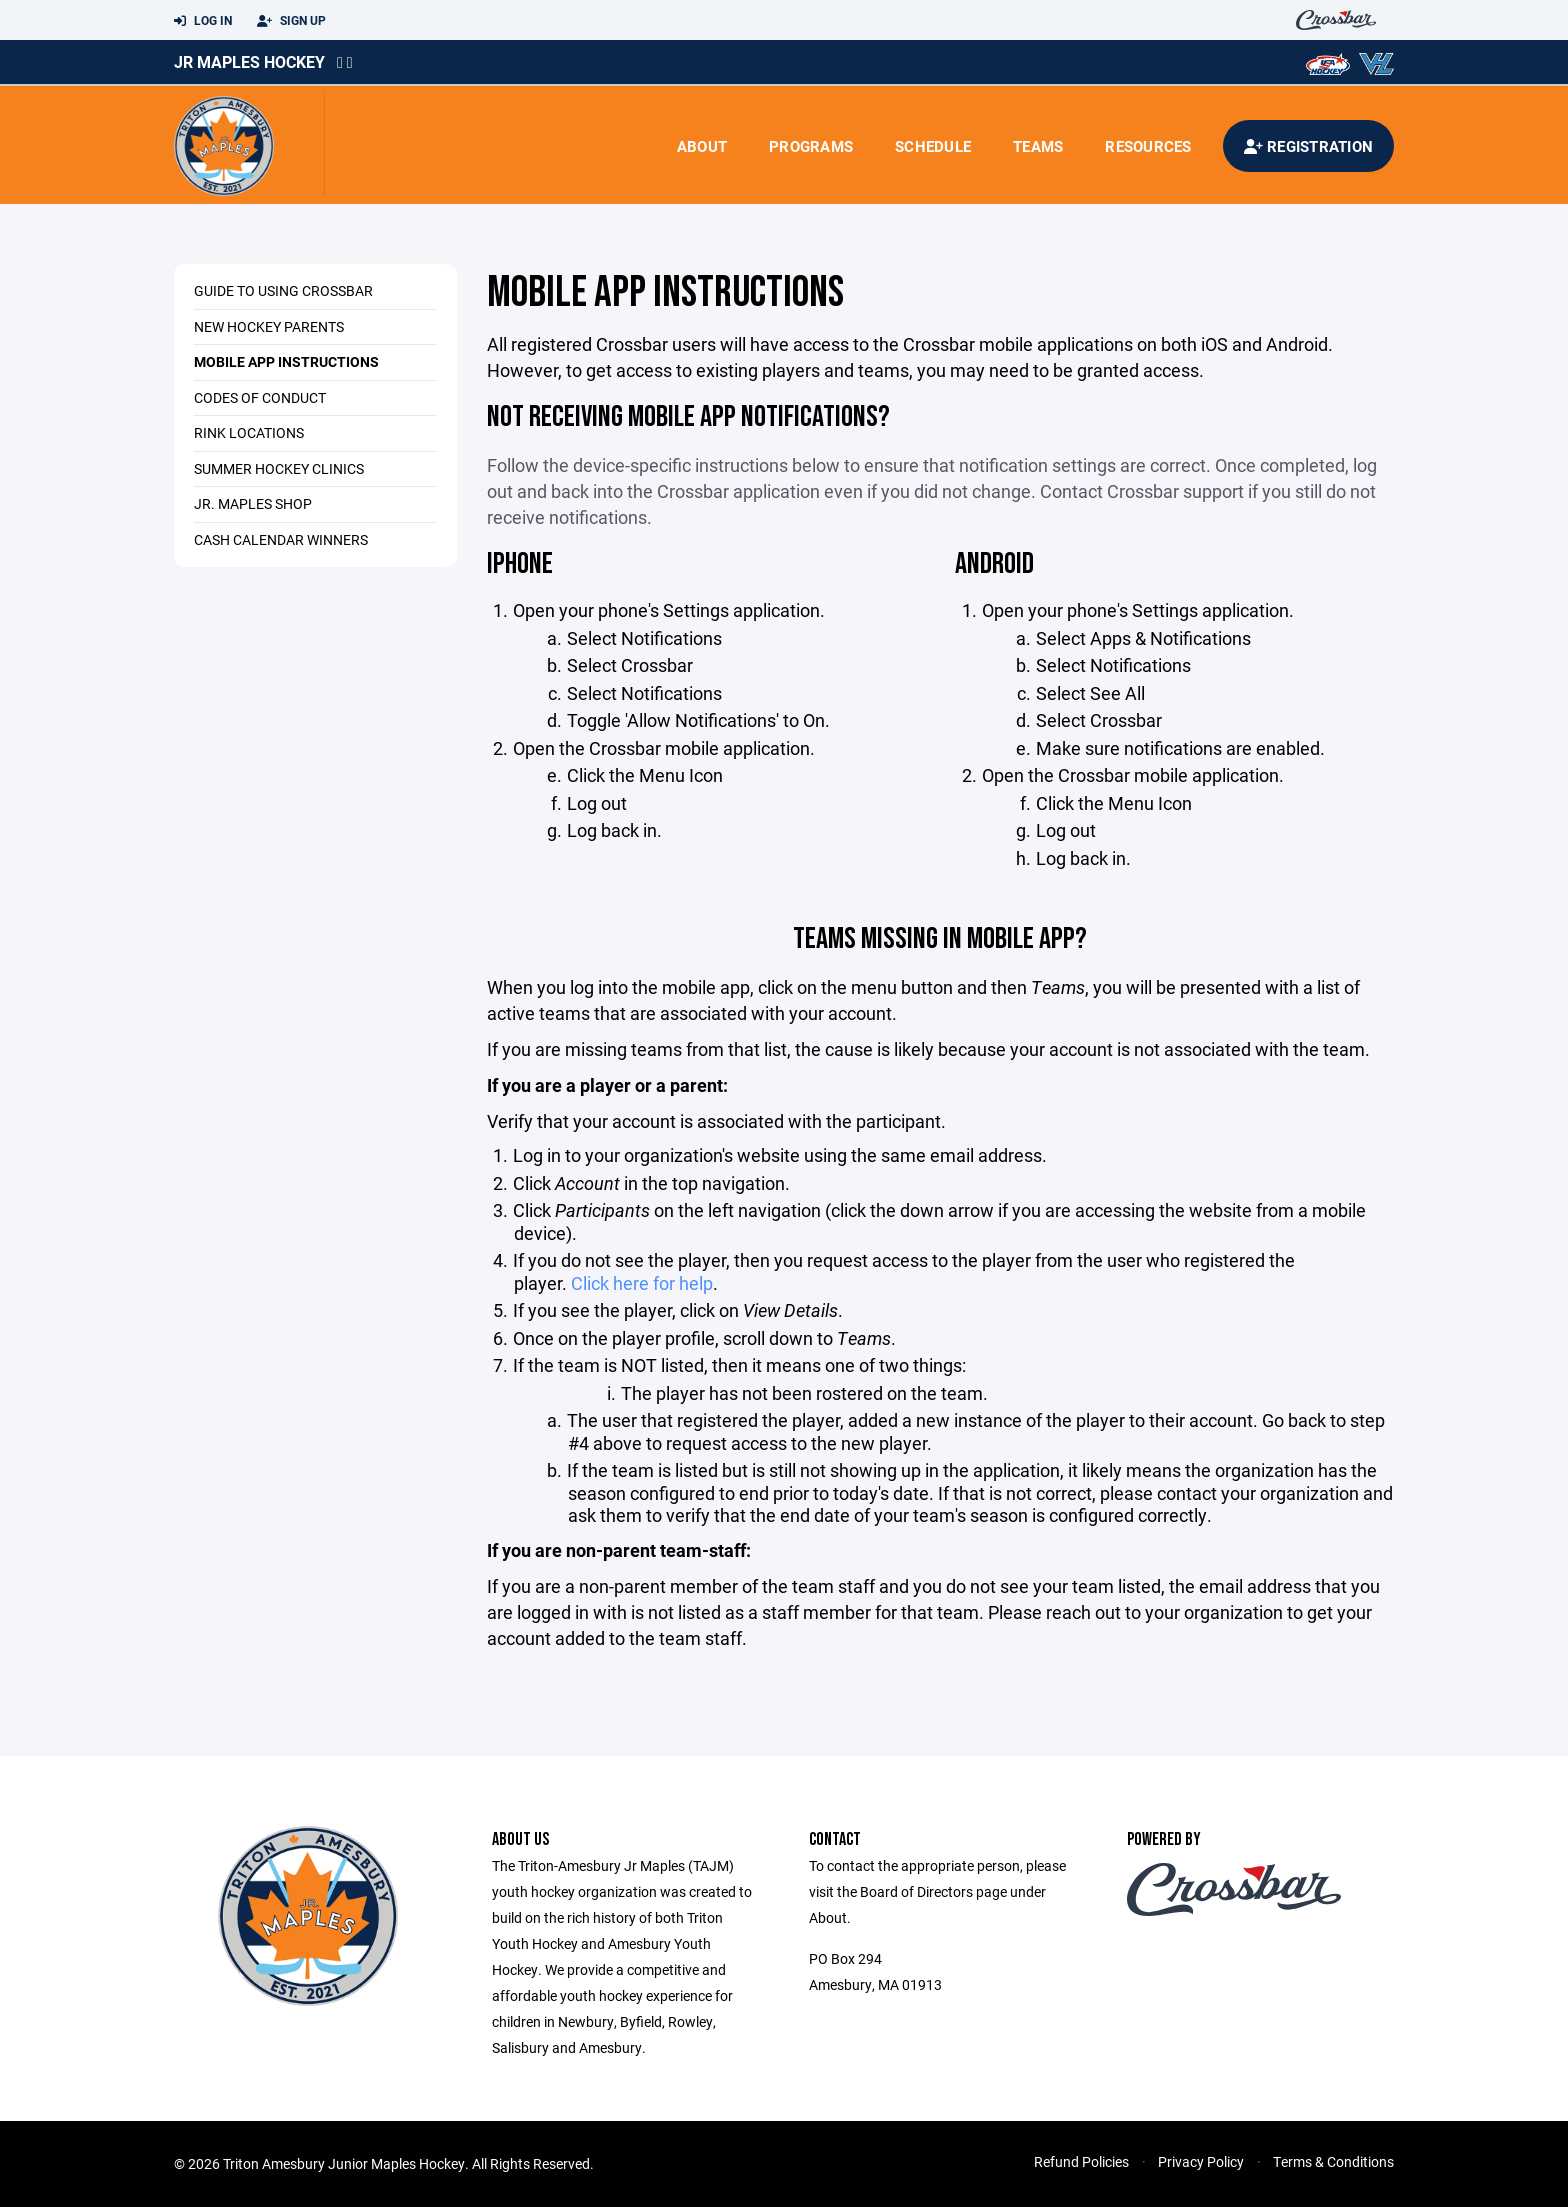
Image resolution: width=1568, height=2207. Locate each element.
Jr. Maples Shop (253, 503)
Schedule (933, 146)
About (702, 146)
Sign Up (291, 21)
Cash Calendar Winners (281, 539)
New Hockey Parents (269, 326)
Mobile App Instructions (286, 361)
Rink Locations (249, 432)
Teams (1038, 146)
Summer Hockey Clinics (279, 468)
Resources (1148, 146)
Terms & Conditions (1333, 2161)
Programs (811, 146)
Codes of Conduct (260, 397)
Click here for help (642, 1283)
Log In (203, 21)
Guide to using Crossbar (283, 290)
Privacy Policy (1201, 2161)
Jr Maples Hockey (249, 61)
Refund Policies (1081, 2161)
